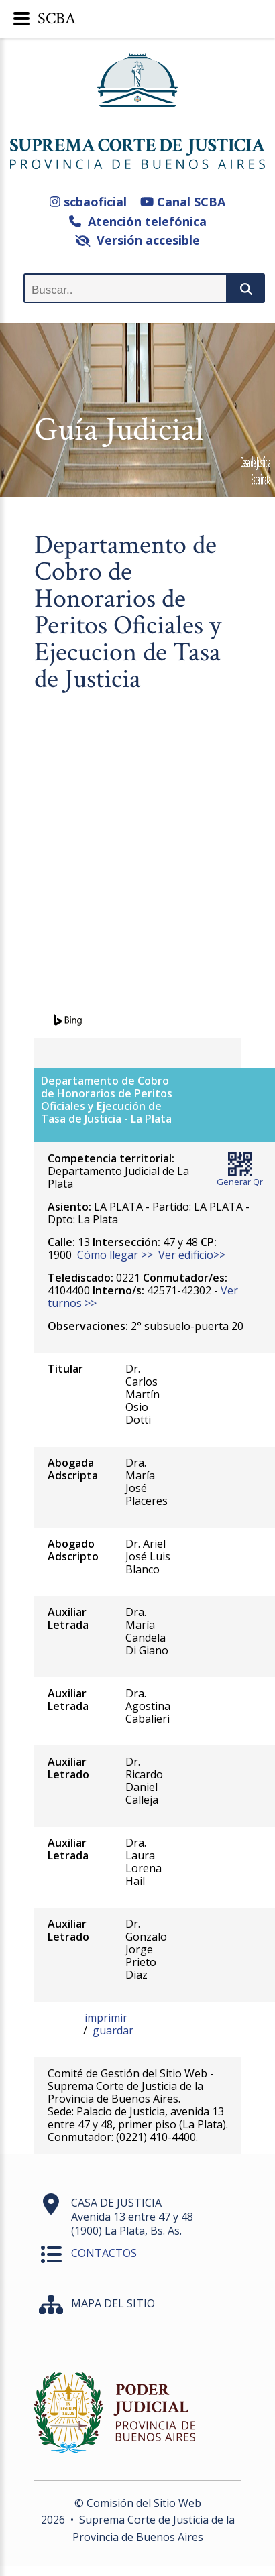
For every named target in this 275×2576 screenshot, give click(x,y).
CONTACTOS (104, 2253)
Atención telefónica (138, 221)
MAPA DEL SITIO (113, 2303)
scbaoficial (88, 202)
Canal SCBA (182, 202)
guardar (113, 2030)
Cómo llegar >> (115, 1254)
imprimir (106, 2017)
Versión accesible (138, 240)
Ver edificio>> (191, 1254)
